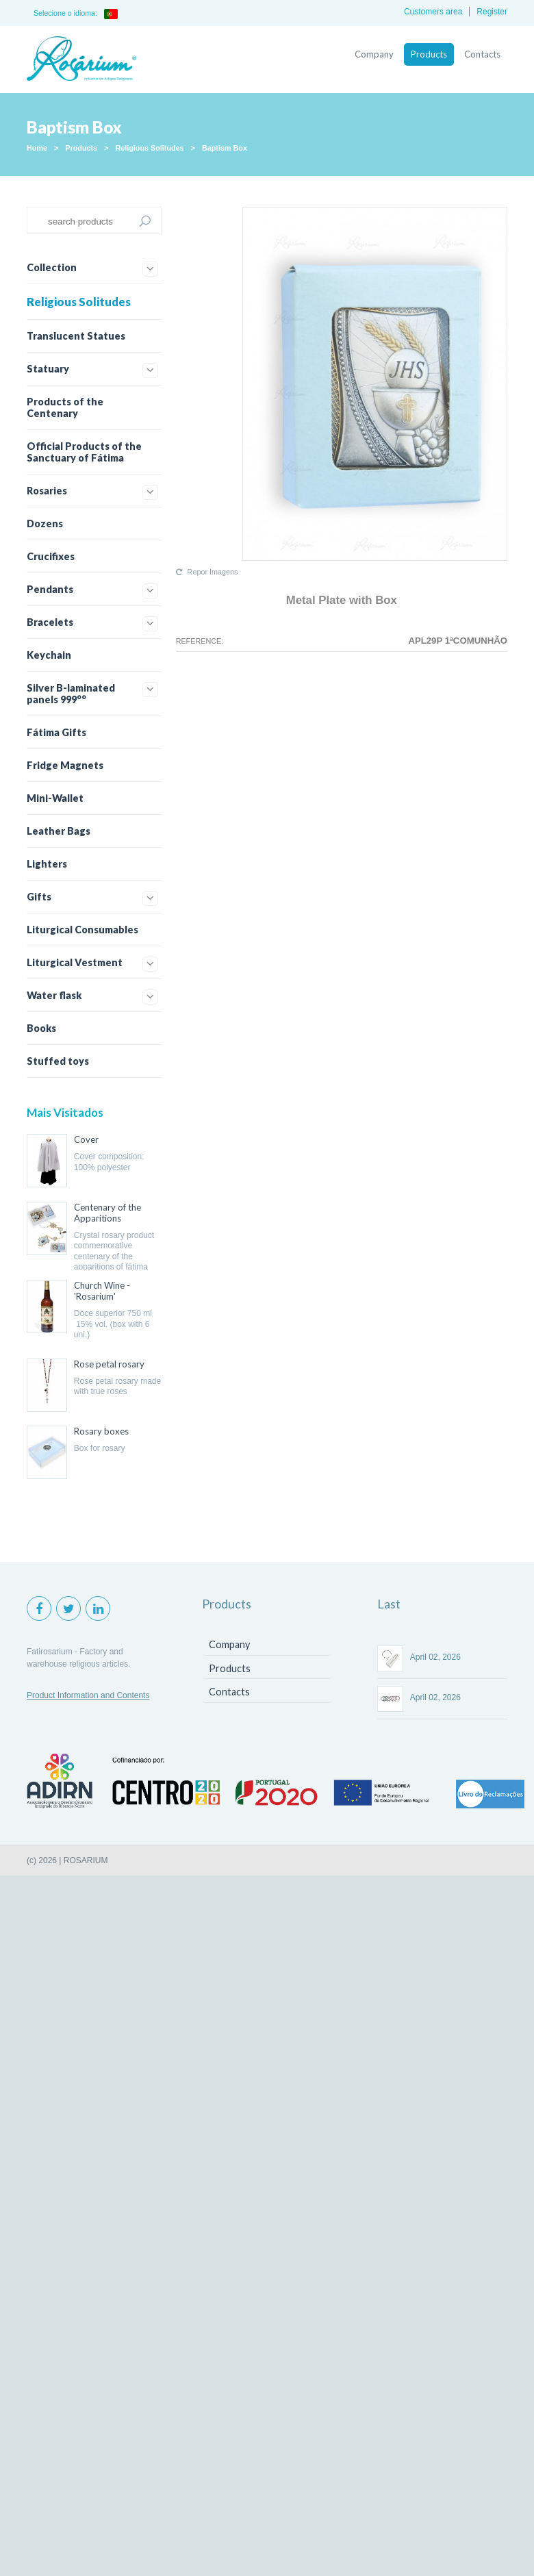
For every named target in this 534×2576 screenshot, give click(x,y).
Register (491, 11)
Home (37, 148)
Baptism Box (224, 148)
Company (374, 54)
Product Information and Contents (88, 1695)
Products (429, 54)
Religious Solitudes (149, 148)
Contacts (482, 54)
